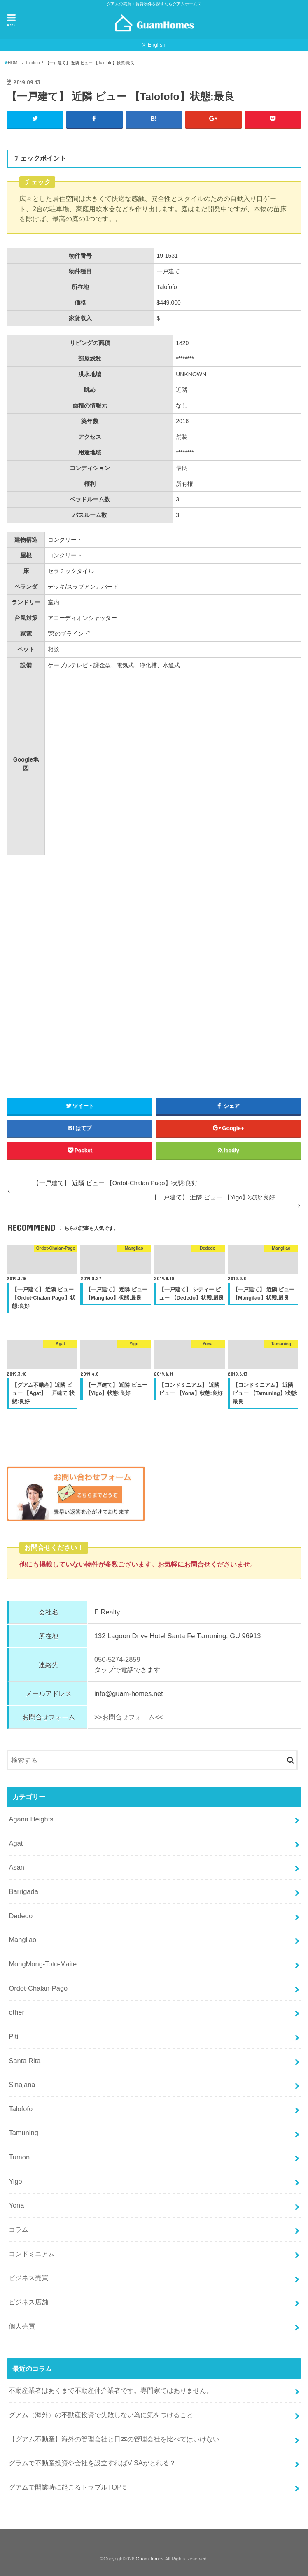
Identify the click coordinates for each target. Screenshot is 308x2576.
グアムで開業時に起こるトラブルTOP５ (68, 2487)
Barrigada (23, 1891)
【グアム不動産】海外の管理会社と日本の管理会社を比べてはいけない (114, 2439)
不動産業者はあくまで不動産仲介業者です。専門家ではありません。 (111, 2390)
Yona (16, 2205)
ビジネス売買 (28, 2278)
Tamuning (23, 2133)
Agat (16, 1843)
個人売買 (22, 2326)
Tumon (19, 2157)
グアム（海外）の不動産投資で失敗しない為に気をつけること (101, 2414)
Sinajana (22, 2084)
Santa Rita (24, 2060)
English (156, 45)
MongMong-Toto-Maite (43, 1964)
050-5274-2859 (117, 1659)
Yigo (15, 2181)
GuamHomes (150, 2559)
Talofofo (21, 2109)
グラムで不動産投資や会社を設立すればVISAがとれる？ (92, 2463)
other (16, 2012)
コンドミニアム (32, 2253)
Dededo (21, 1915)
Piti (13, 2036)
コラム (18, 2229)
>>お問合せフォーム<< (128, 1717)
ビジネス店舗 (28, 2302)
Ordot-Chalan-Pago (38, 1988)
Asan (16, 1867)
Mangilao (22, 1939)
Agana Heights (31, 1819)
